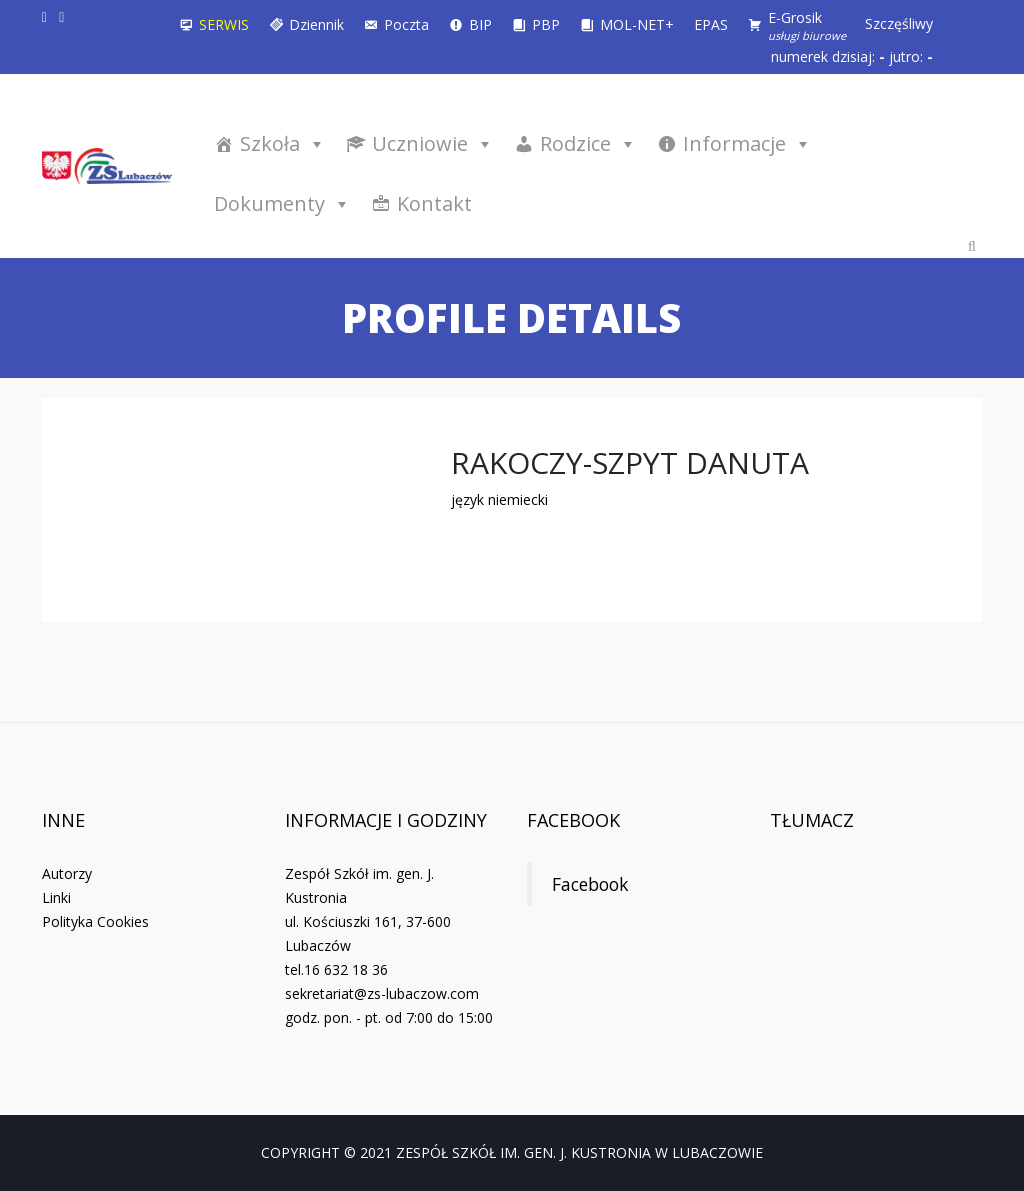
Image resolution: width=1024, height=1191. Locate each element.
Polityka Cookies (95, 921)
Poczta (406, 24)
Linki (56, 897)
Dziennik (316, 24)
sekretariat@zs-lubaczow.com (382, 993)
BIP (480, 24)
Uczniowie (433, 143)
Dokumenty (282, 203)
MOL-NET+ (637, 24)
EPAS (711, 24)
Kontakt (434, 203)
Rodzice (588, 143)
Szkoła (283, 143)
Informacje (747, 143)
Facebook (573, 820)
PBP (546, 24)
